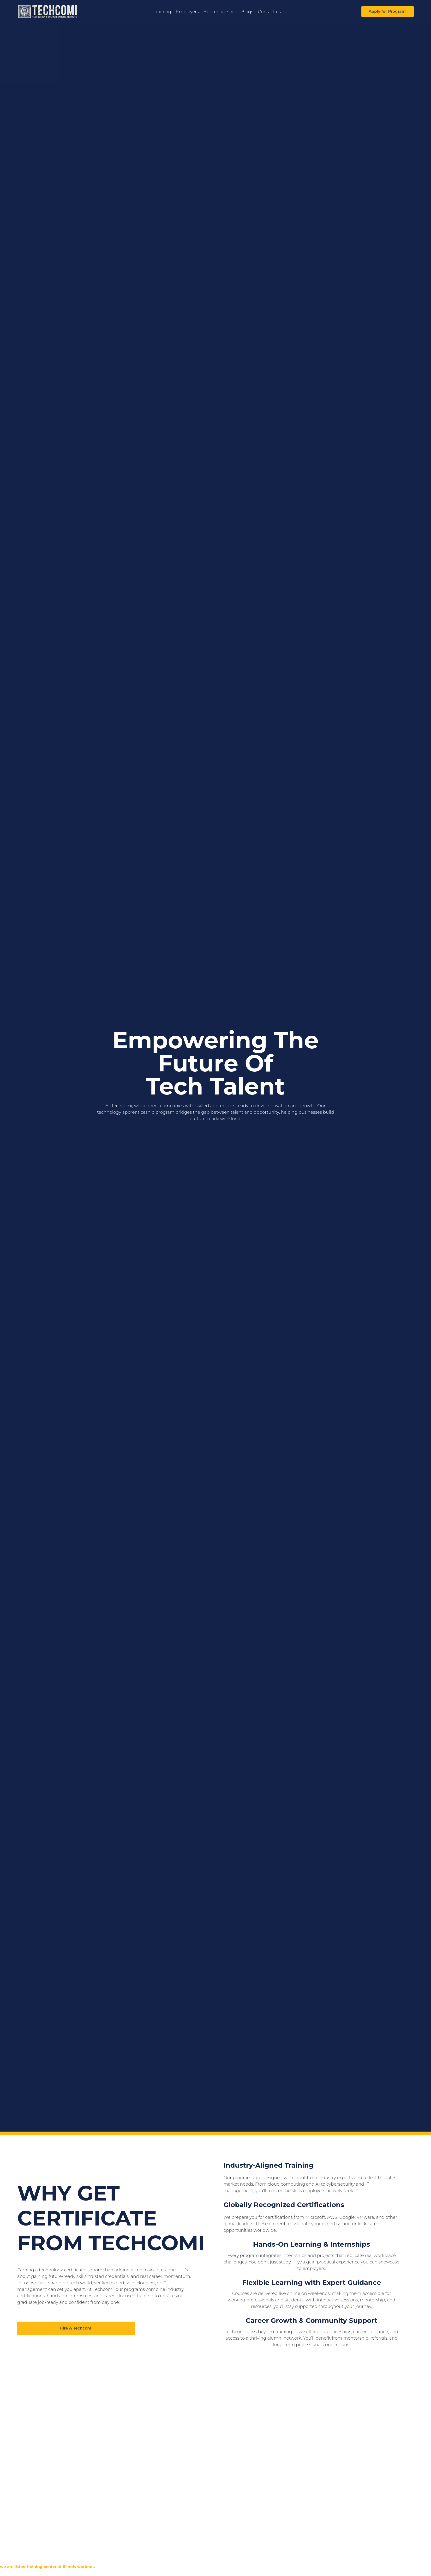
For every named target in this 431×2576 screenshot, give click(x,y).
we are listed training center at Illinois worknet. (47, 2566)
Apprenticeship (220, 11)
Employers (187, 11)
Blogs (247, 11)
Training (162, 11)
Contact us (269, 11)
